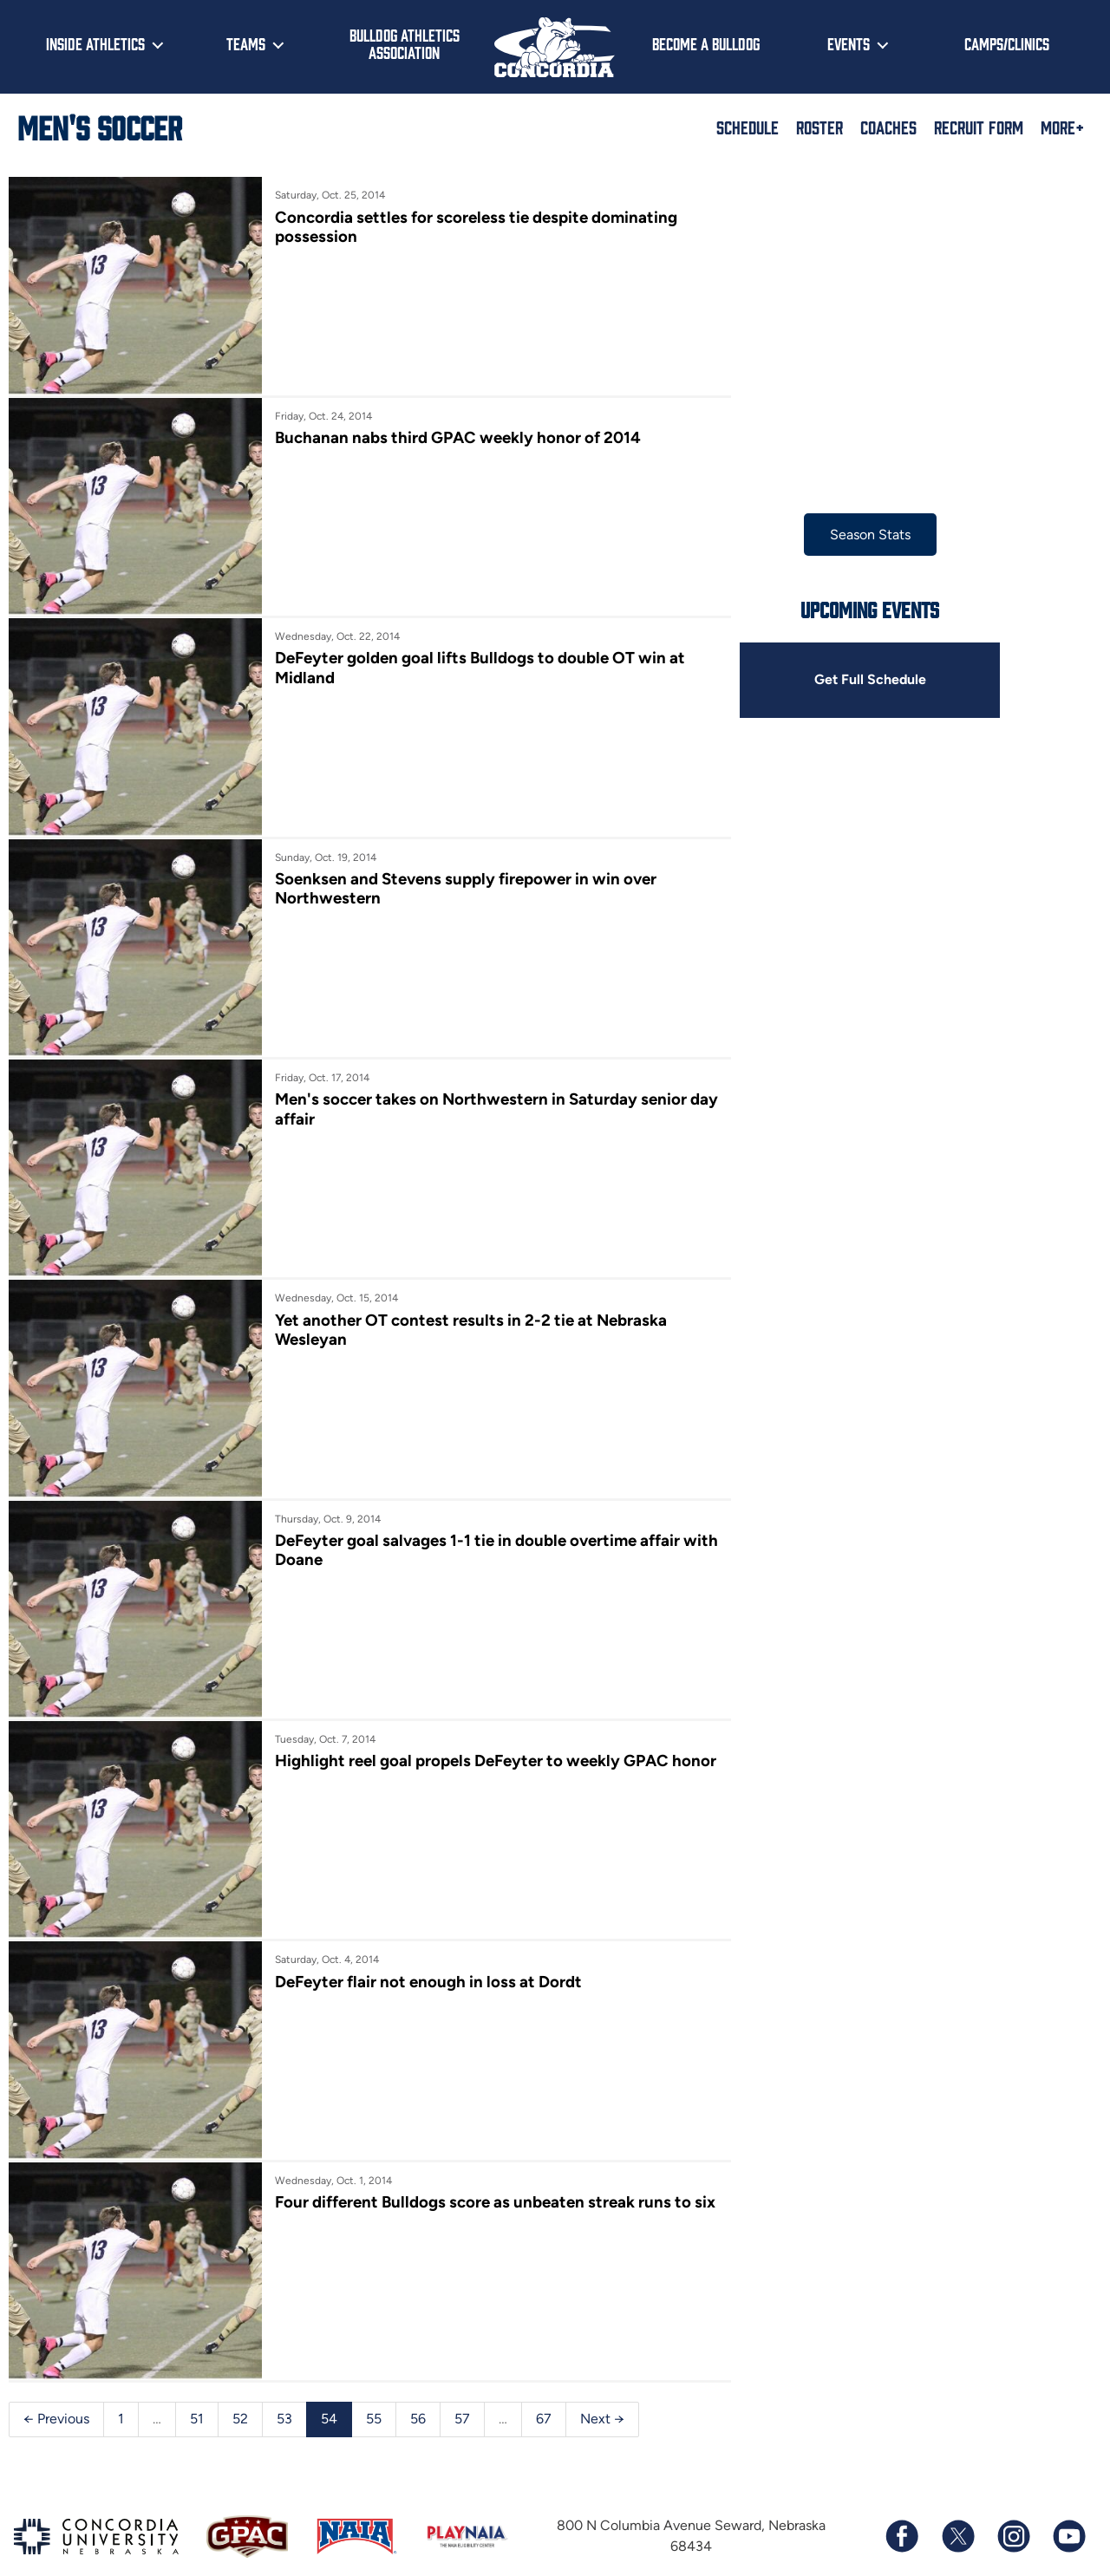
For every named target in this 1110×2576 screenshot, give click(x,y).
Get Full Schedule (857, 680)
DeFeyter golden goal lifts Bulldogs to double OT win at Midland (476, 660)
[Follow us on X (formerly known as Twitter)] (957, 2499)
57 (462, 2381)
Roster (819, 126)
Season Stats (858, 534)
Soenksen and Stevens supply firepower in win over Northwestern (461, 877)
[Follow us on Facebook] (902, 2499)
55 (374, 2381)
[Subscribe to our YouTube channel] (1068, 2499)
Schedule (747, 126)
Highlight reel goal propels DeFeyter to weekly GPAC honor (467, 1744)
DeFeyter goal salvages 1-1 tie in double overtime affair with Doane (473, 1527)
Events (848, 43)
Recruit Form (978, 126)
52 (240, 2381)
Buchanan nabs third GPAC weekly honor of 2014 (454, 434)
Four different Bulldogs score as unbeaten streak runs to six (479, 2178)
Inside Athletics (95, 43)
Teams (245, 43)
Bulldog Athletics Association (404, 43)
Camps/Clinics (1006, 43)
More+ (1062, 126)
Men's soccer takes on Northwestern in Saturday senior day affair (476, 1093)
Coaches (888, 126)
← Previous (56, 2381)
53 (284, 2381)
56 (418, 2381)
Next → (602, 2381)
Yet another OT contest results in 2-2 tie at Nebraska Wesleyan (467, 1310)
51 (197, 2381)
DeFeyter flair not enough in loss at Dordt (424, 1952)
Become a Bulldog (706, 43)
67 (544, 2381)
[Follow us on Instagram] (1013, 2499)
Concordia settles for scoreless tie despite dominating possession (472, 226)
